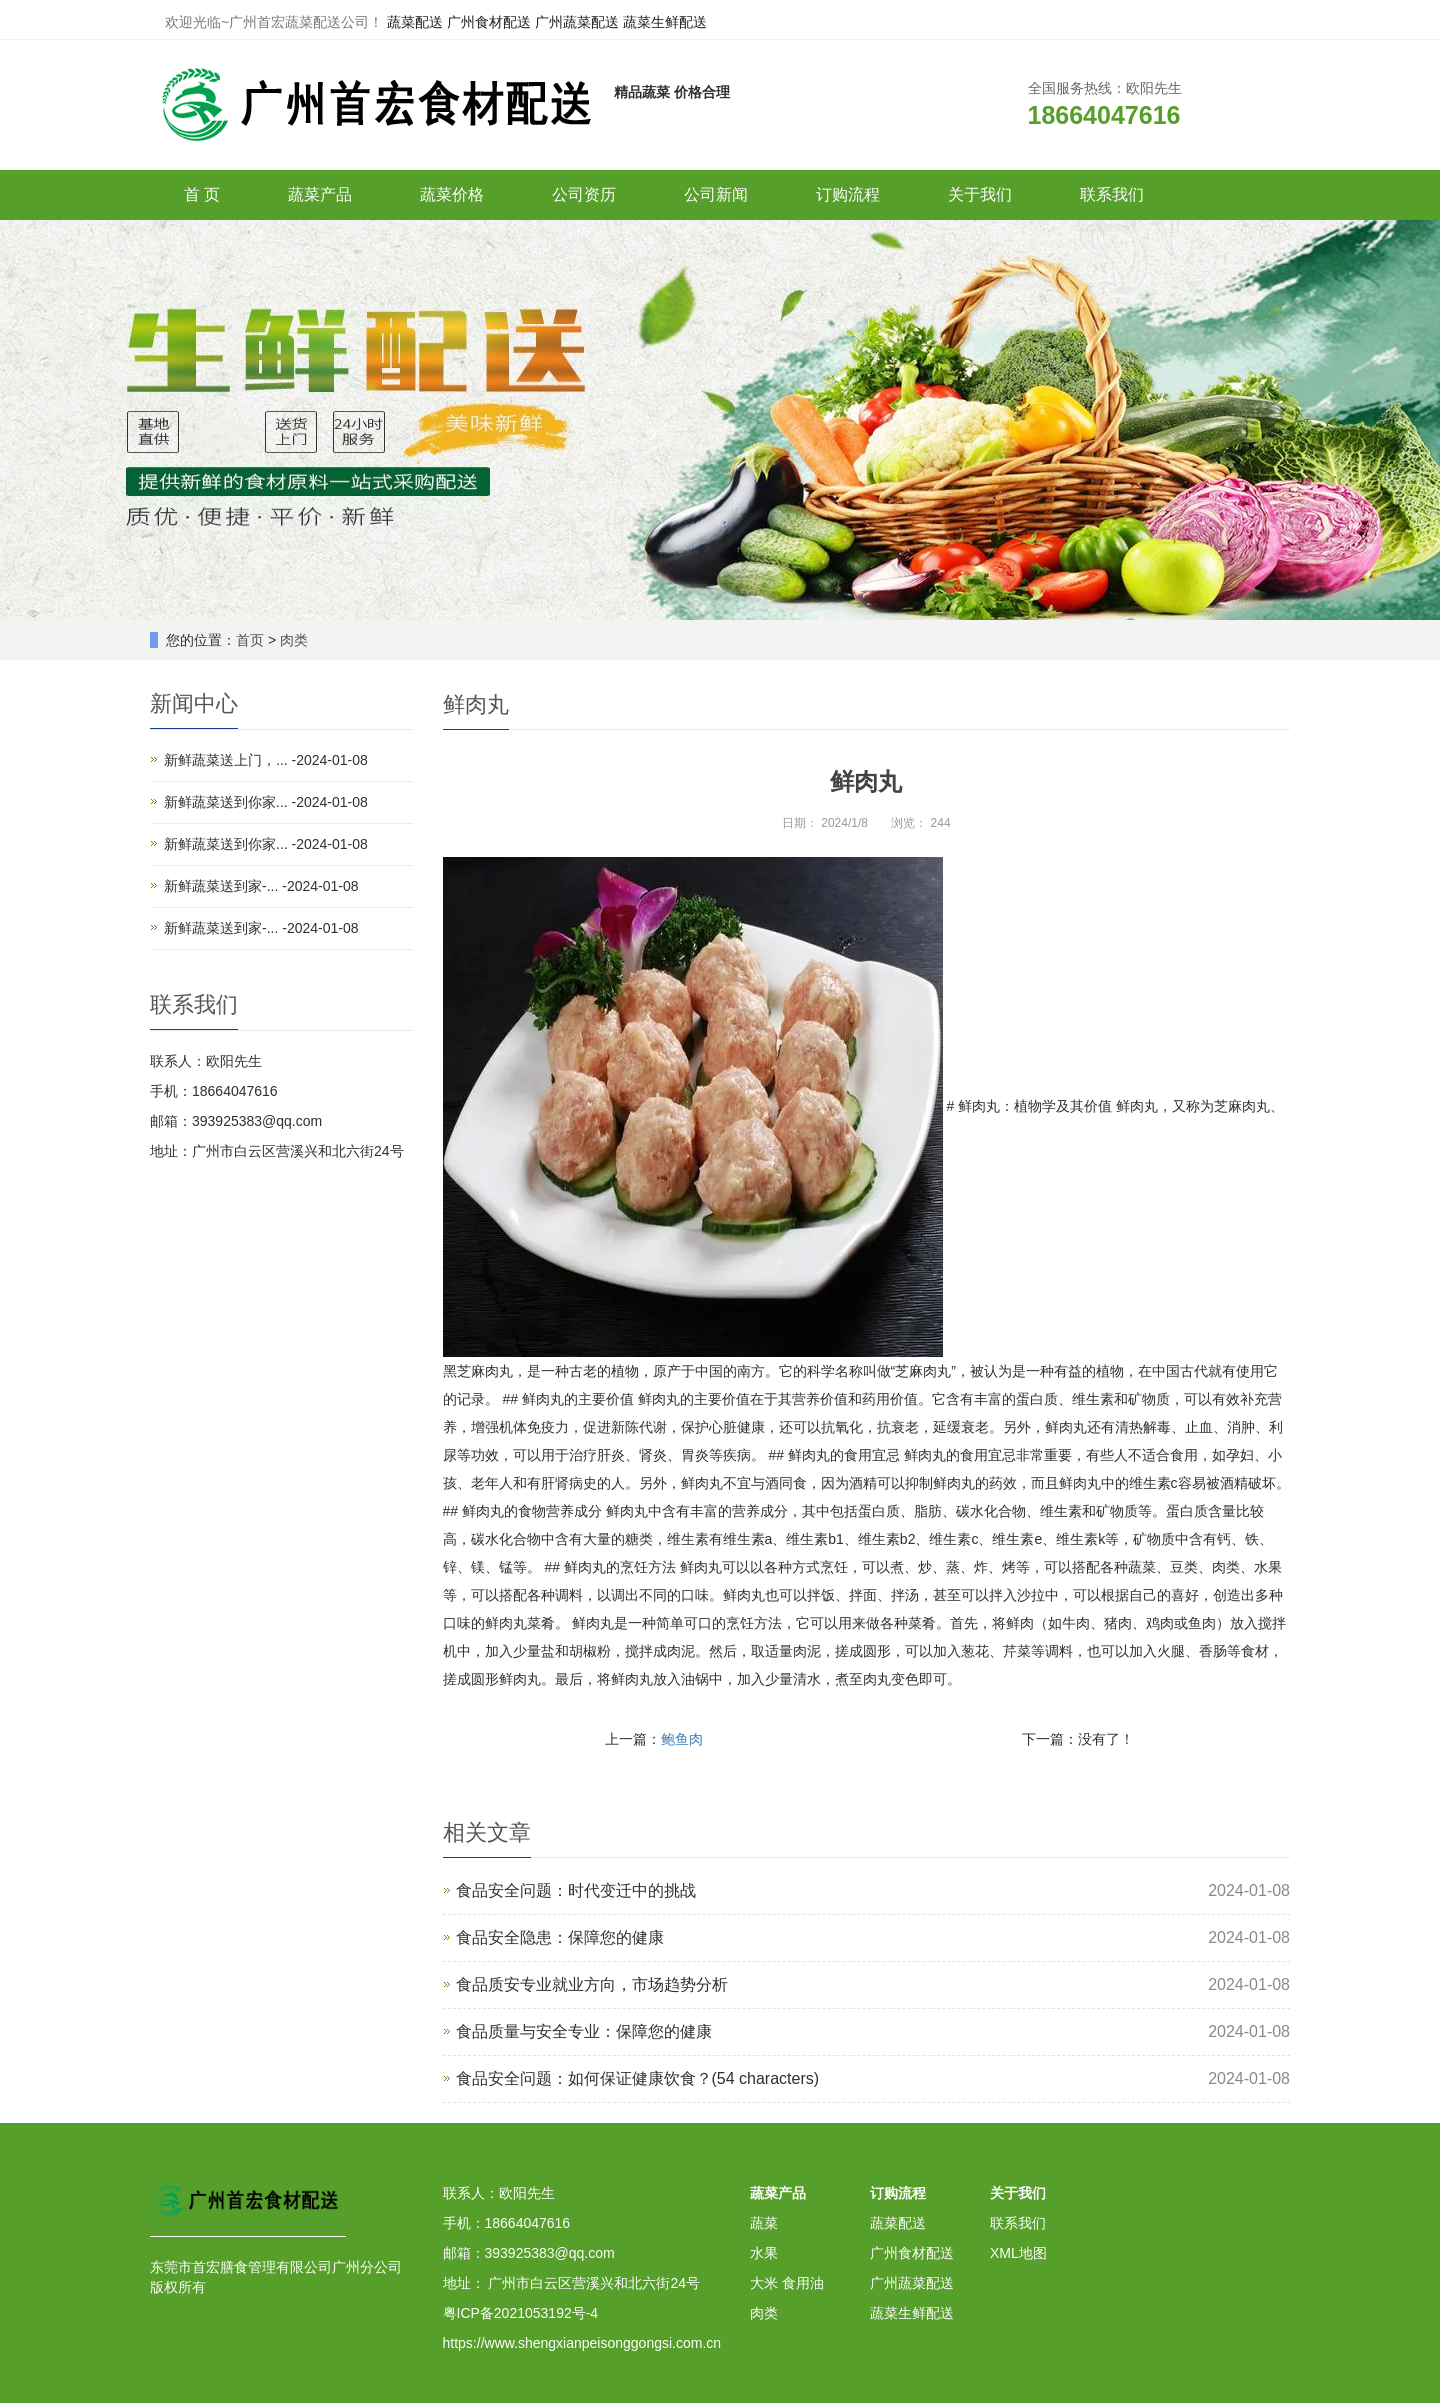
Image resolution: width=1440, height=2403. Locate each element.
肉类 (294, 640)
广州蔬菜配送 (577, 22)
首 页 (202, 194)
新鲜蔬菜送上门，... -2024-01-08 (266, 760)
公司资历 (584, 194)
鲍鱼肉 (682, 1739)
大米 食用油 (787, 2283)
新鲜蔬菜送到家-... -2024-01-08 (261, 886)
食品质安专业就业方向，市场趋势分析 (592, 1984)
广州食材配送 (489, 22)
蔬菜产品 (320, 194)
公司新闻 (716, 194)
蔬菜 (764, 2223)
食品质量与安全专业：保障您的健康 (584, 2031)
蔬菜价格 (452, 194)
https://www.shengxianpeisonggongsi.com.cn (582, 2343)
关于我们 (980, 194)
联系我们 (1112, 194)
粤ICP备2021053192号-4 (521, 2313)
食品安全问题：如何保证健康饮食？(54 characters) (638, 2078)
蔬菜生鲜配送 (665, 22)
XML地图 (1018, 2253)
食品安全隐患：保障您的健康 (560, 1937)
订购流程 (848, 194)
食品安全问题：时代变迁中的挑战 (576, 1890)
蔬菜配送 (415, 22)
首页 (250, 640)
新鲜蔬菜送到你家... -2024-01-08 (266, 802)
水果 (764, 2253)
